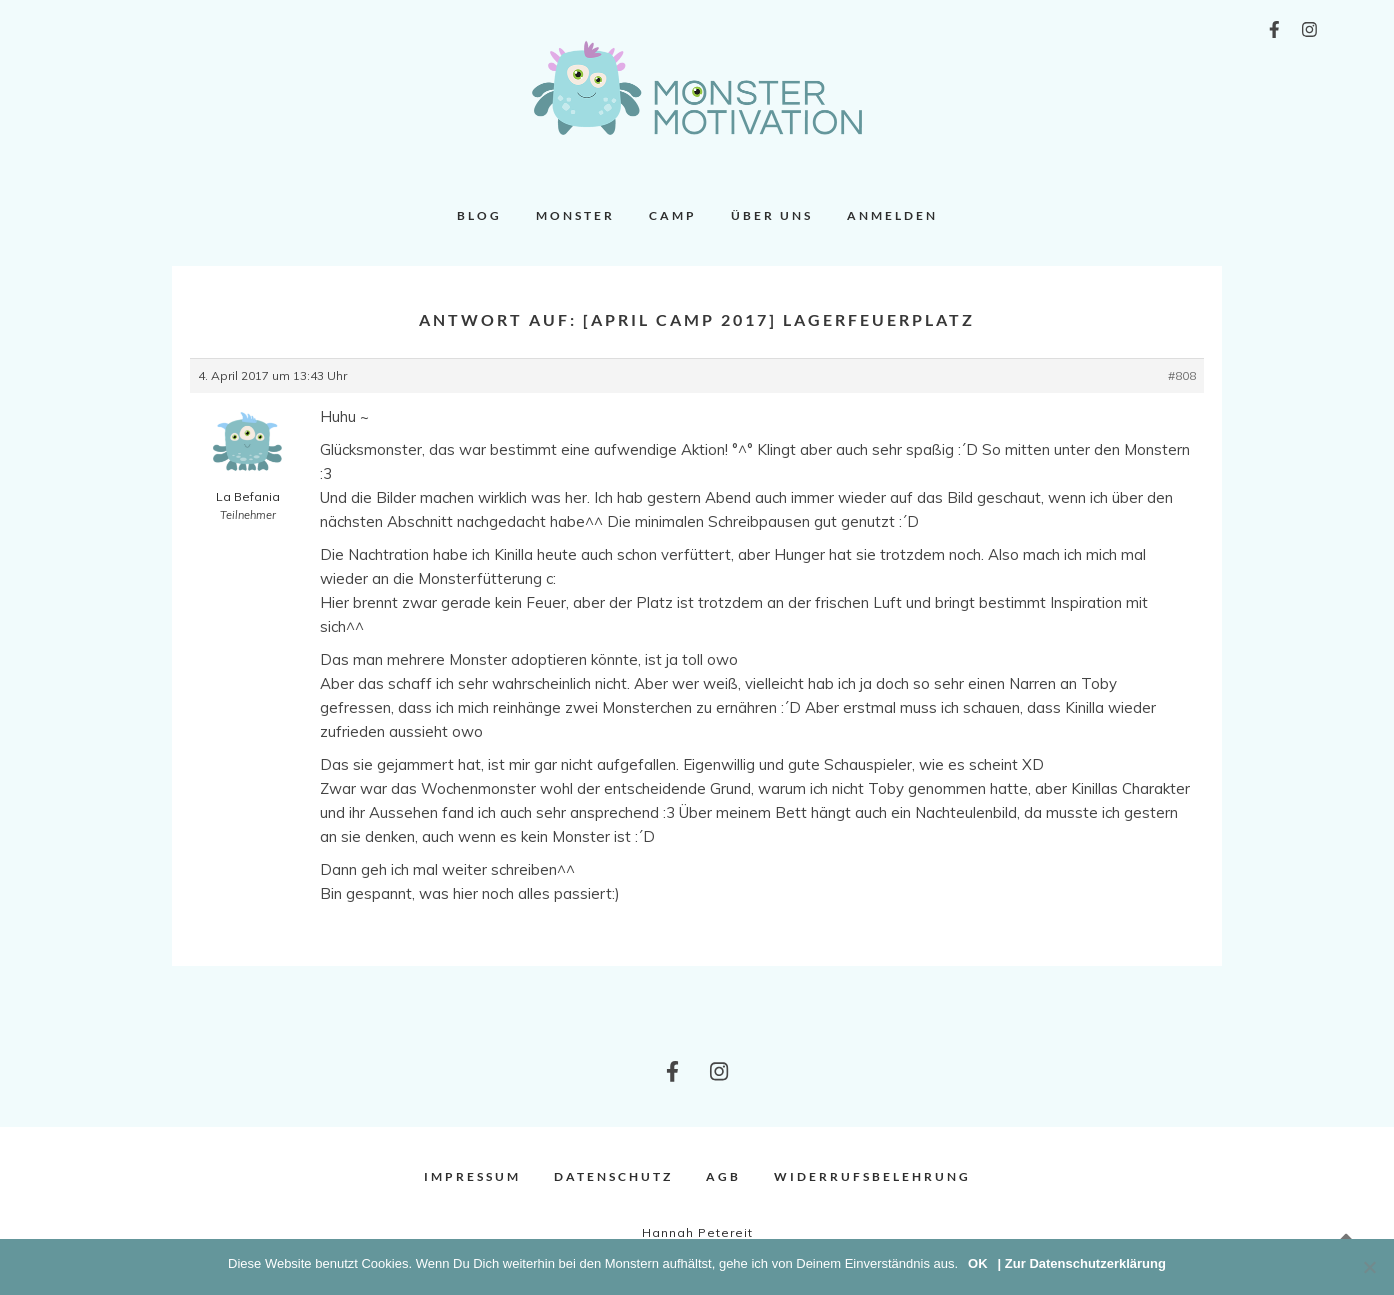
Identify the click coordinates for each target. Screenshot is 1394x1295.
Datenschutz (613, 1176)
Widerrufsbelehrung (872, 1176)
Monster (575, 215)
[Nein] (1369, 1267)
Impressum (472, 1176)
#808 (1182, 375)
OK (978, 1263)
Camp (673, 215)
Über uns (772, 215)
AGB (723, 1176)
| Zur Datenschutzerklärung (1082, 1263)
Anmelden (892, 215)
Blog (479, 215)
